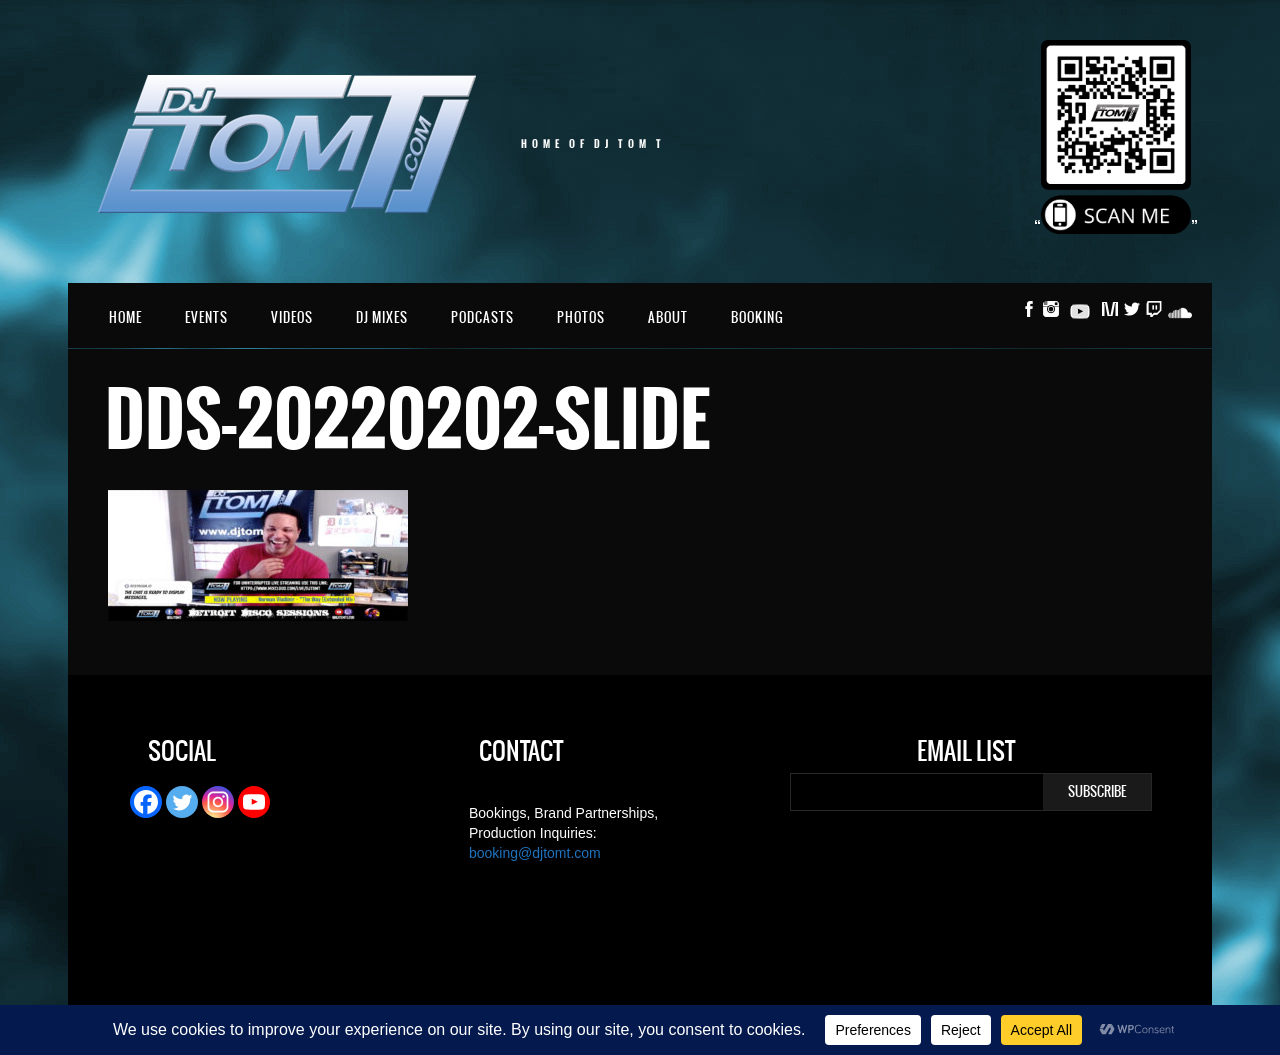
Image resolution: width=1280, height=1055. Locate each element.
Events (206, 317)
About (668, 317)
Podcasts (482, 317)
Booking (757, 317)
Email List (966, 754)
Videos (292, 317)
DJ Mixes (382, 317)
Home (125, 317)
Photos (581, 317)
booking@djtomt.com (535, 853)
